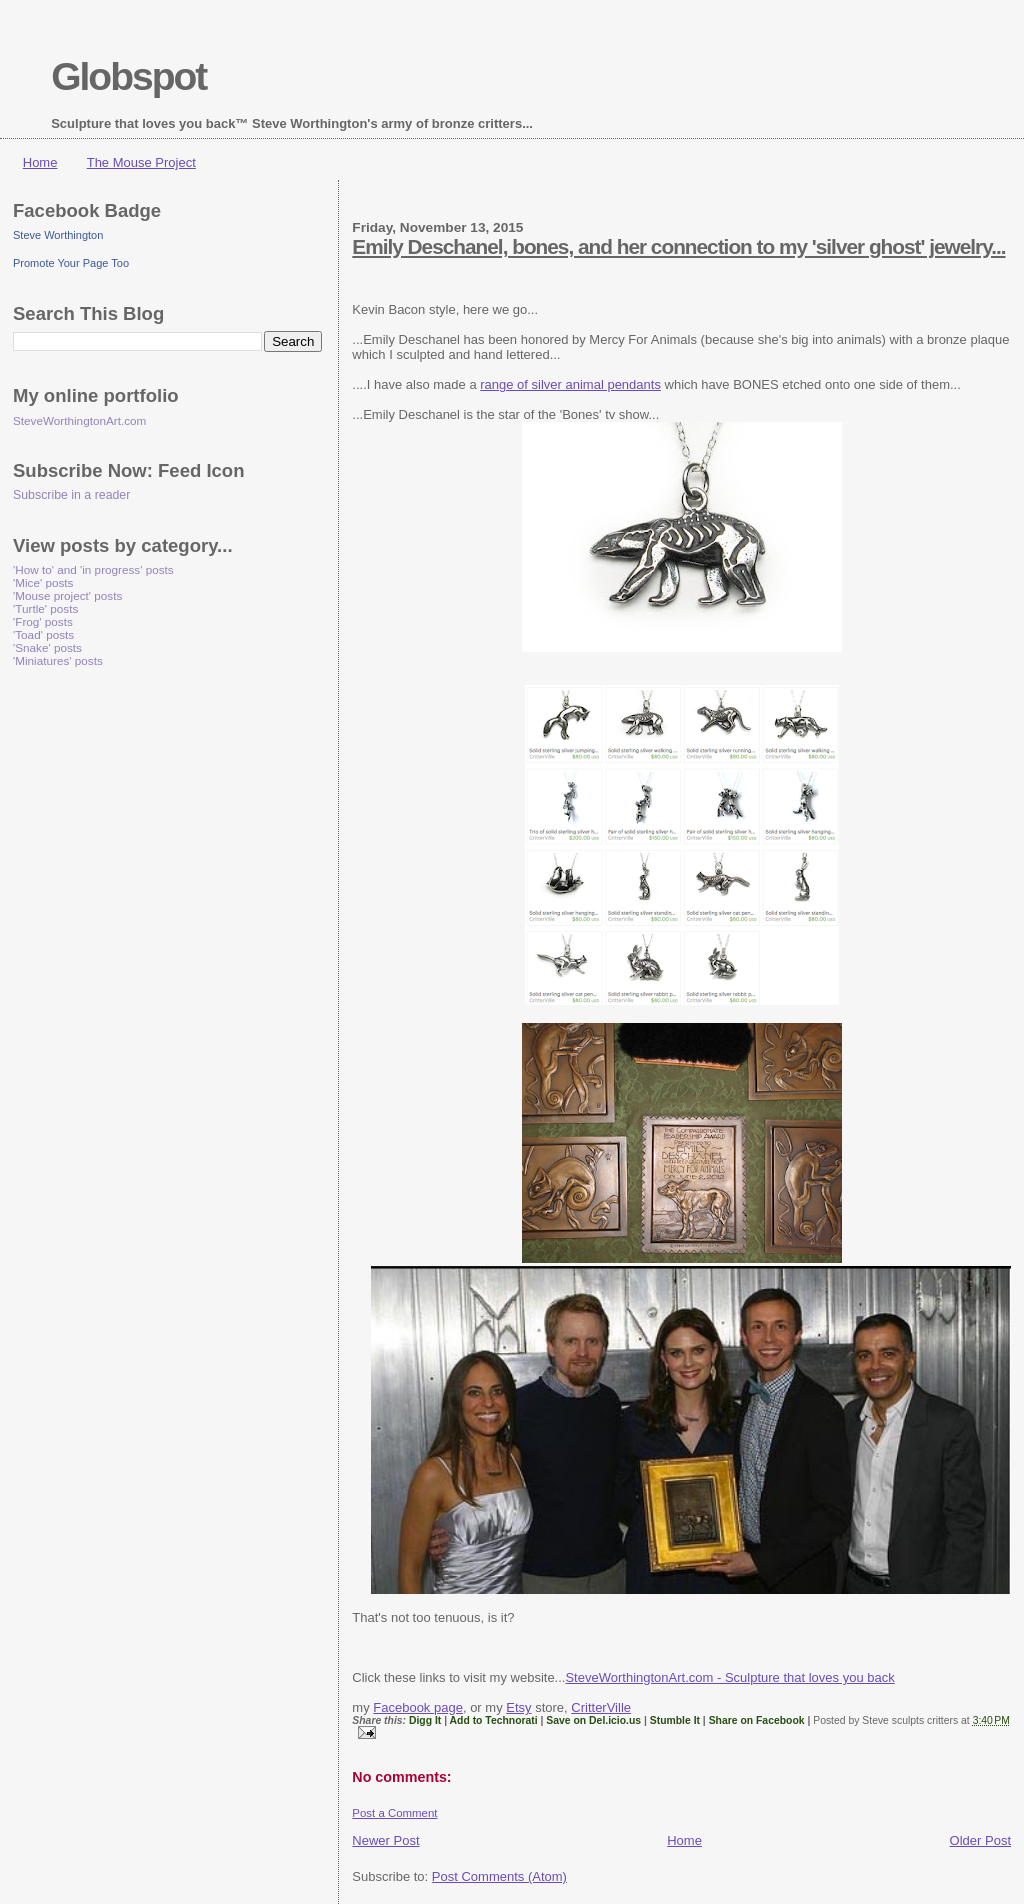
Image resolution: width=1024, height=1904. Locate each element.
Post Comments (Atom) (499, 1876)
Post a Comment (394, 1813)
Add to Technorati (494, 1720)
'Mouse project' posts (67, 595)
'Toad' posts (43, 634)
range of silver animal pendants (570, 384)
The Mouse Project (141, 162)
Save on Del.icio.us (593, 1720)
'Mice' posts (43, 582)
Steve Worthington (58, 235)
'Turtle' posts (45, 608)
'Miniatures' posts (58, 660)
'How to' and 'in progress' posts (93, 569)
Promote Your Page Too (71, 263)
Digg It (425, 1720)
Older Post (980, 1840)
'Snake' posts (47, 647)
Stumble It (675, 1720)
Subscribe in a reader (71, 495)
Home (40, 162)
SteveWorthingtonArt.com (79, 420)
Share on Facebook (757, 1720)
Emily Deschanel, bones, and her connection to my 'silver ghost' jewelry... (678, 246)
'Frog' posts (43, 621)
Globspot (128, 76)
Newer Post (385, 1840)
